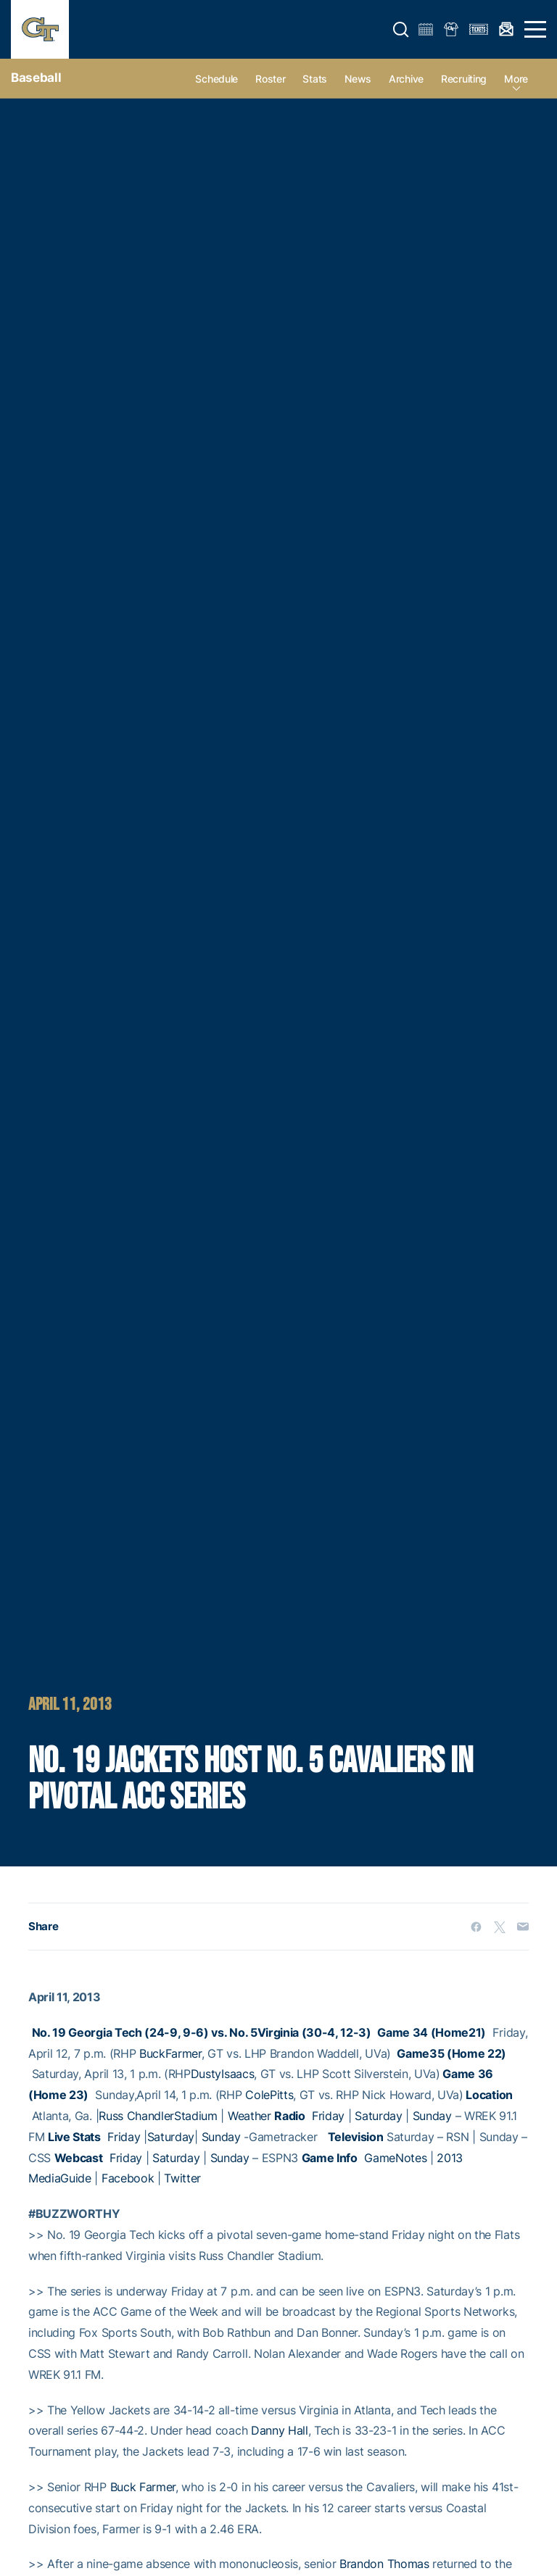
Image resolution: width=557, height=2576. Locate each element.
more (516, 78)
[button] (401, 30)
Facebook (128, 2178)
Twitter (182, 2178)
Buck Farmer (143, 2487)
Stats (314, 78)
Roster (270, 78)
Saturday (378, 2115)
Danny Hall (279, 2430)
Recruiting (464, 78)
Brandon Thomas (384, 2563)
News (357, 78)
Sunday (432, 2115)
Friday (328, 2115)
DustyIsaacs (222, 2073)
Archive (406, 78)
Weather (249, 2115)
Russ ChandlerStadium (158, 2115)
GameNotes (395, 2158)
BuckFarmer (170, 2053)
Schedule (216, 78)
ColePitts (269, 2094)
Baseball (36, 77)
